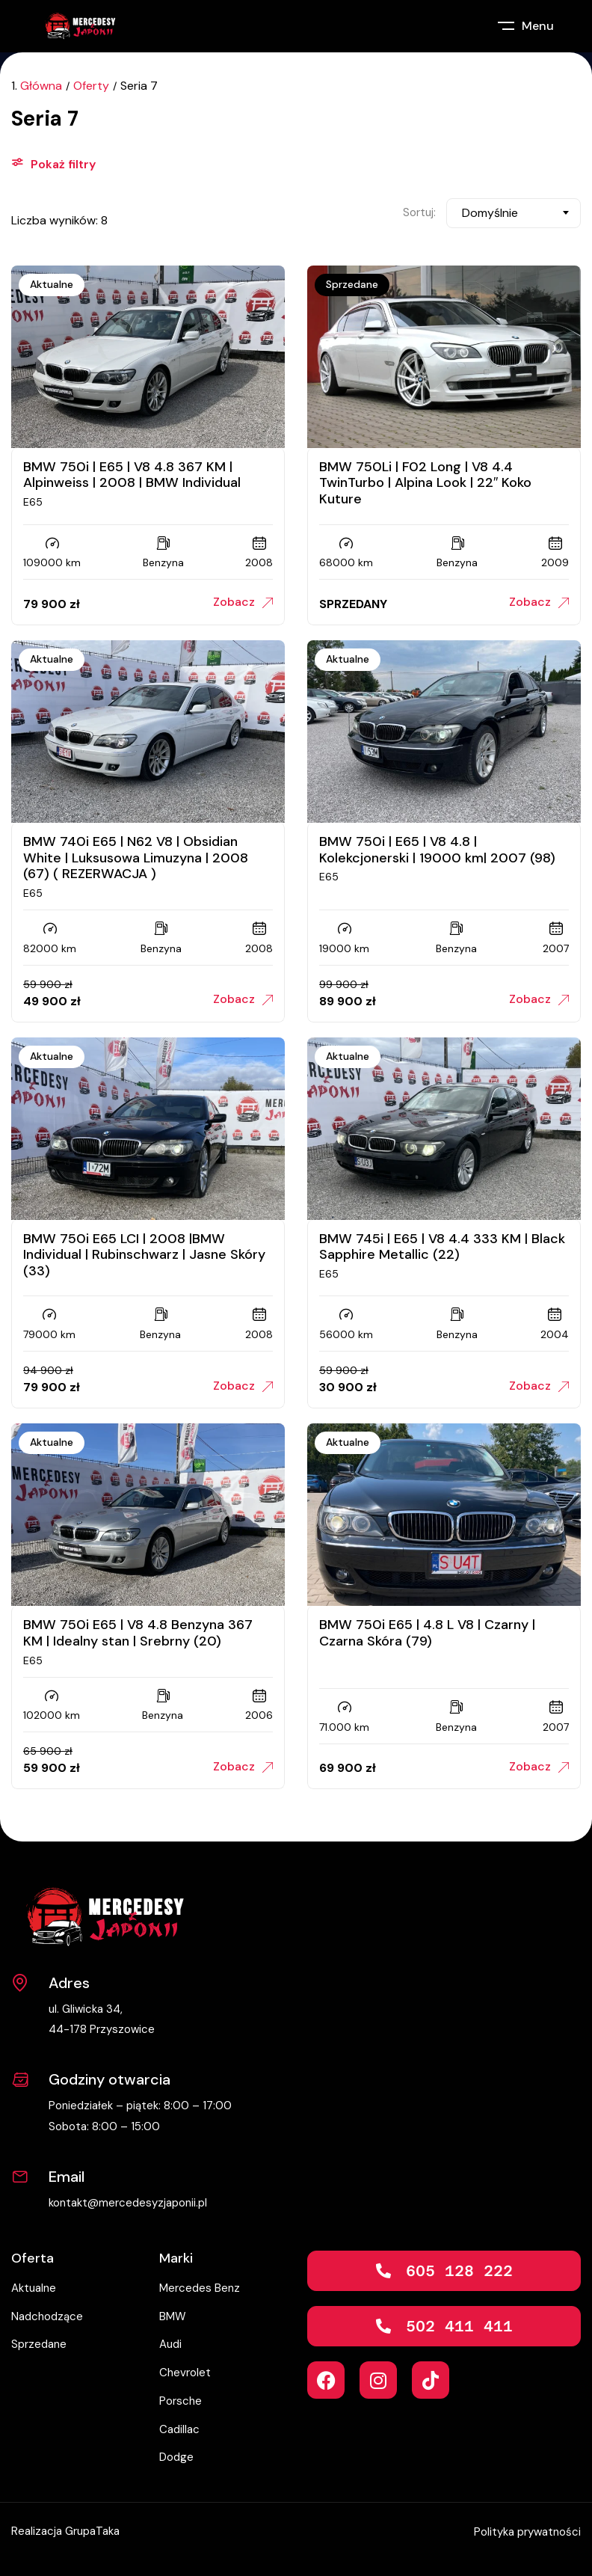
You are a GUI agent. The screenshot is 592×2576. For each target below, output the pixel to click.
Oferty (91, 85)
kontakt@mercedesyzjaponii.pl (128, 2202)
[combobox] (513, 213)
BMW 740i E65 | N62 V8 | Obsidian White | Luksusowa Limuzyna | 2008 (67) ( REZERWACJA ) (135, 857)
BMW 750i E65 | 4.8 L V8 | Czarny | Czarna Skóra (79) (427, 1633)
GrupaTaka (92, 2531)
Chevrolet (185, 2372)
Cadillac (179, 2429)
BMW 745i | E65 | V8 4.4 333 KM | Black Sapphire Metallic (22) (442, 1247)
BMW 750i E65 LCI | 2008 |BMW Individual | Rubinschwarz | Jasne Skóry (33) (144, 1255)
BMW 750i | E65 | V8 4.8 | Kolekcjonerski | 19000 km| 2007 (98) (437, 849)
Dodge (176, 2457)
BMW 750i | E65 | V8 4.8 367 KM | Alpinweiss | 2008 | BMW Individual (132, 475)
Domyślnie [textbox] (490, 213)
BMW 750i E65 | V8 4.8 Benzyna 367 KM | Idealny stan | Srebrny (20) (138, 1633)
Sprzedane (352, 284)
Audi (170, 2344)
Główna (41, 85)
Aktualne (51, 284)
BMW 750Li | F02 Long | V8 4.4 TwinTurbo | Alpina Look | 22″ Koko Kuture (425, 483)
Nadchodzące (47, 2316)
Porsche (180, 2400)
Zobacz (243, 602)
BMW (172, 2316)
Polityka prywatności (527, 2531)
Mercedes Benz (199, 2288)
